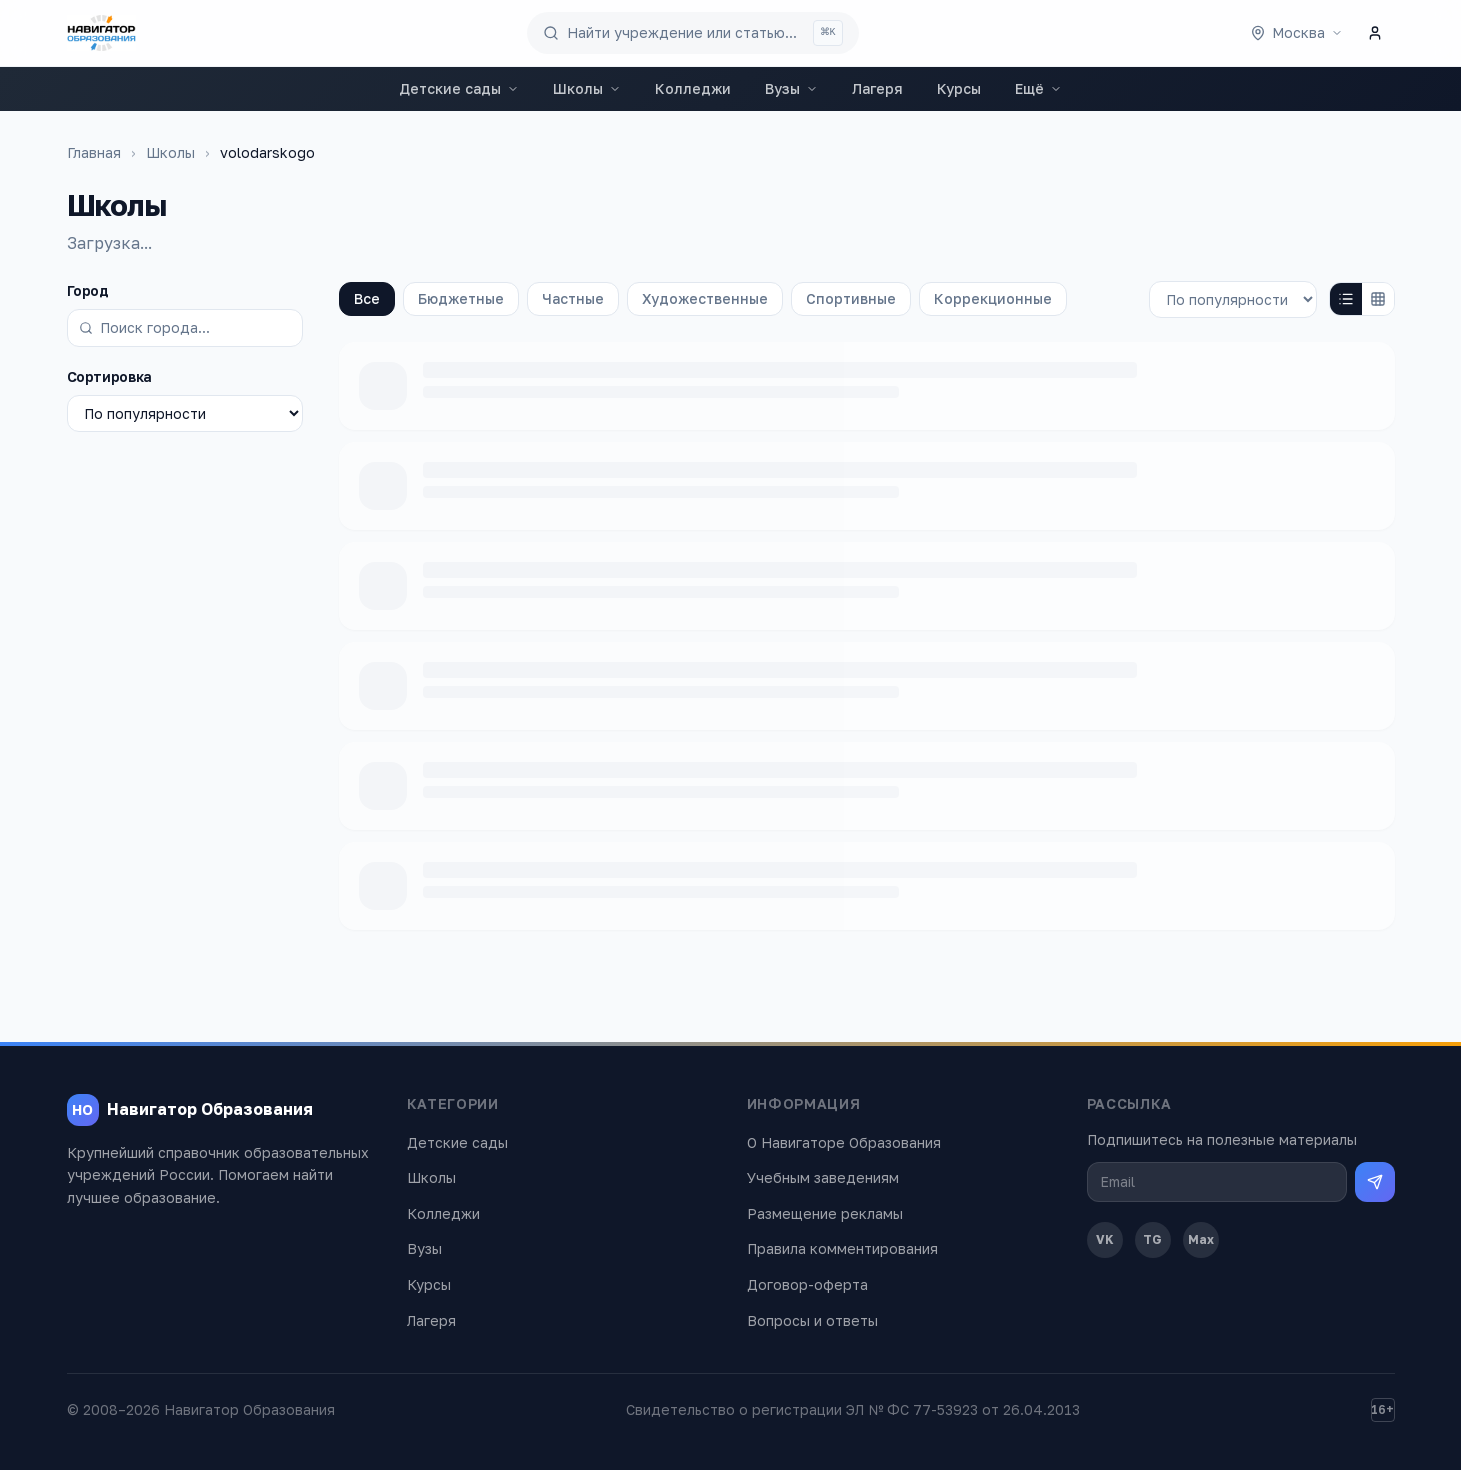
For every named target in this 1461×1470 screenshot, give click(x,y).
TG (1152, 1239)
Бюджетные (461, 298)
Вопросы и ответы (812, 1320)
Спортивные (851, 298)
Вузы (791, 88)
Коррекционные (993, 298)
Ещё (1038, 88)
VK (1105, 1239)
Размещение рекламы (825, 1213)
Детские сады (459, 88)
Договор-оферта (807, 1284)
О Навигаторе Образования (844, 1142)
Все (367, 298)
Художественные (705, 298)
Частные (573, 298)
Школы (587, 88)
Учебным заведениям (823, 1177)
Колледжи (693, 88)
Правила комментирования (842, 1248)
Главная (94, 152)
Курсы (959, 88)
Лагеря (877, 88)
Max (1201, 1239)
